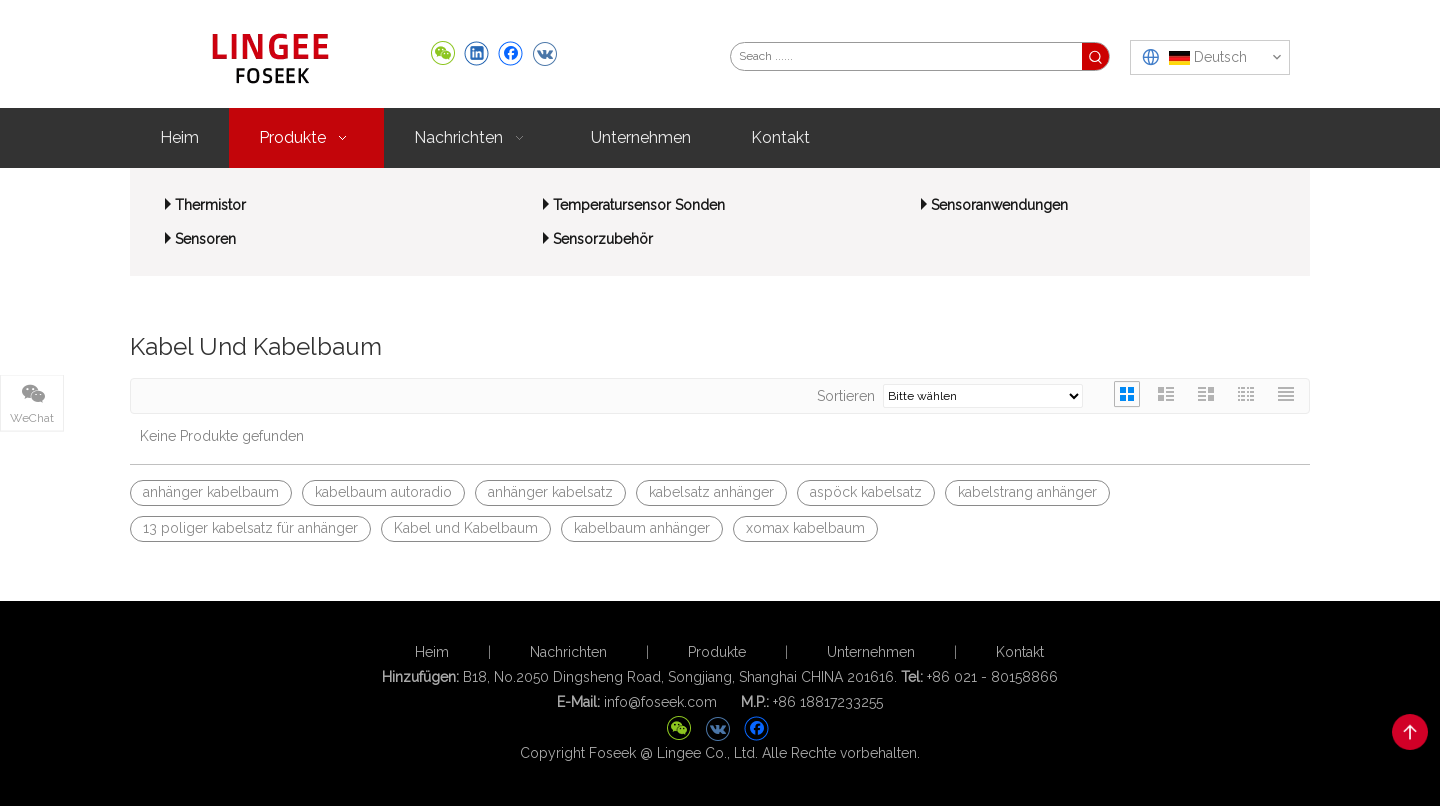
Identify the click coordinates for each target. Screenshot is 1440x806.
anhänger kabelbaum (211, 492)
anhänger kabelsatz (550, 492)
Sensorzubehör (603, 239)
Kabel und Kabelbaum (466, 528)
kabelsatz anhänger (711, 492)
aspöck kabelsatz (866, 492)
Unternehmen (871, 652)
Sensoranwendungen (999, 205)
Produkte (717, 652)
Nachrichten (568, 652)
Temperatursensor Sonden (639, 205)
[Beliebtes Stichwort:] (1095, 56)
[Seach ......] (906, 56)
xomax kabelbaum (805, 528)
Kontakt (1020, 652)
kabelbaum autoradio (383, 492)
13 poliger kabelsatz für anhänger (250, 528)
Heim (432, 652)
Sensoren (205, 239)
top (1410, 732)
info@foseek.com (660, 702)
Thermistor (210, 205)
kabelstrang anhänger (1027, 492)
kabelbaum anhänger (642, 528)
